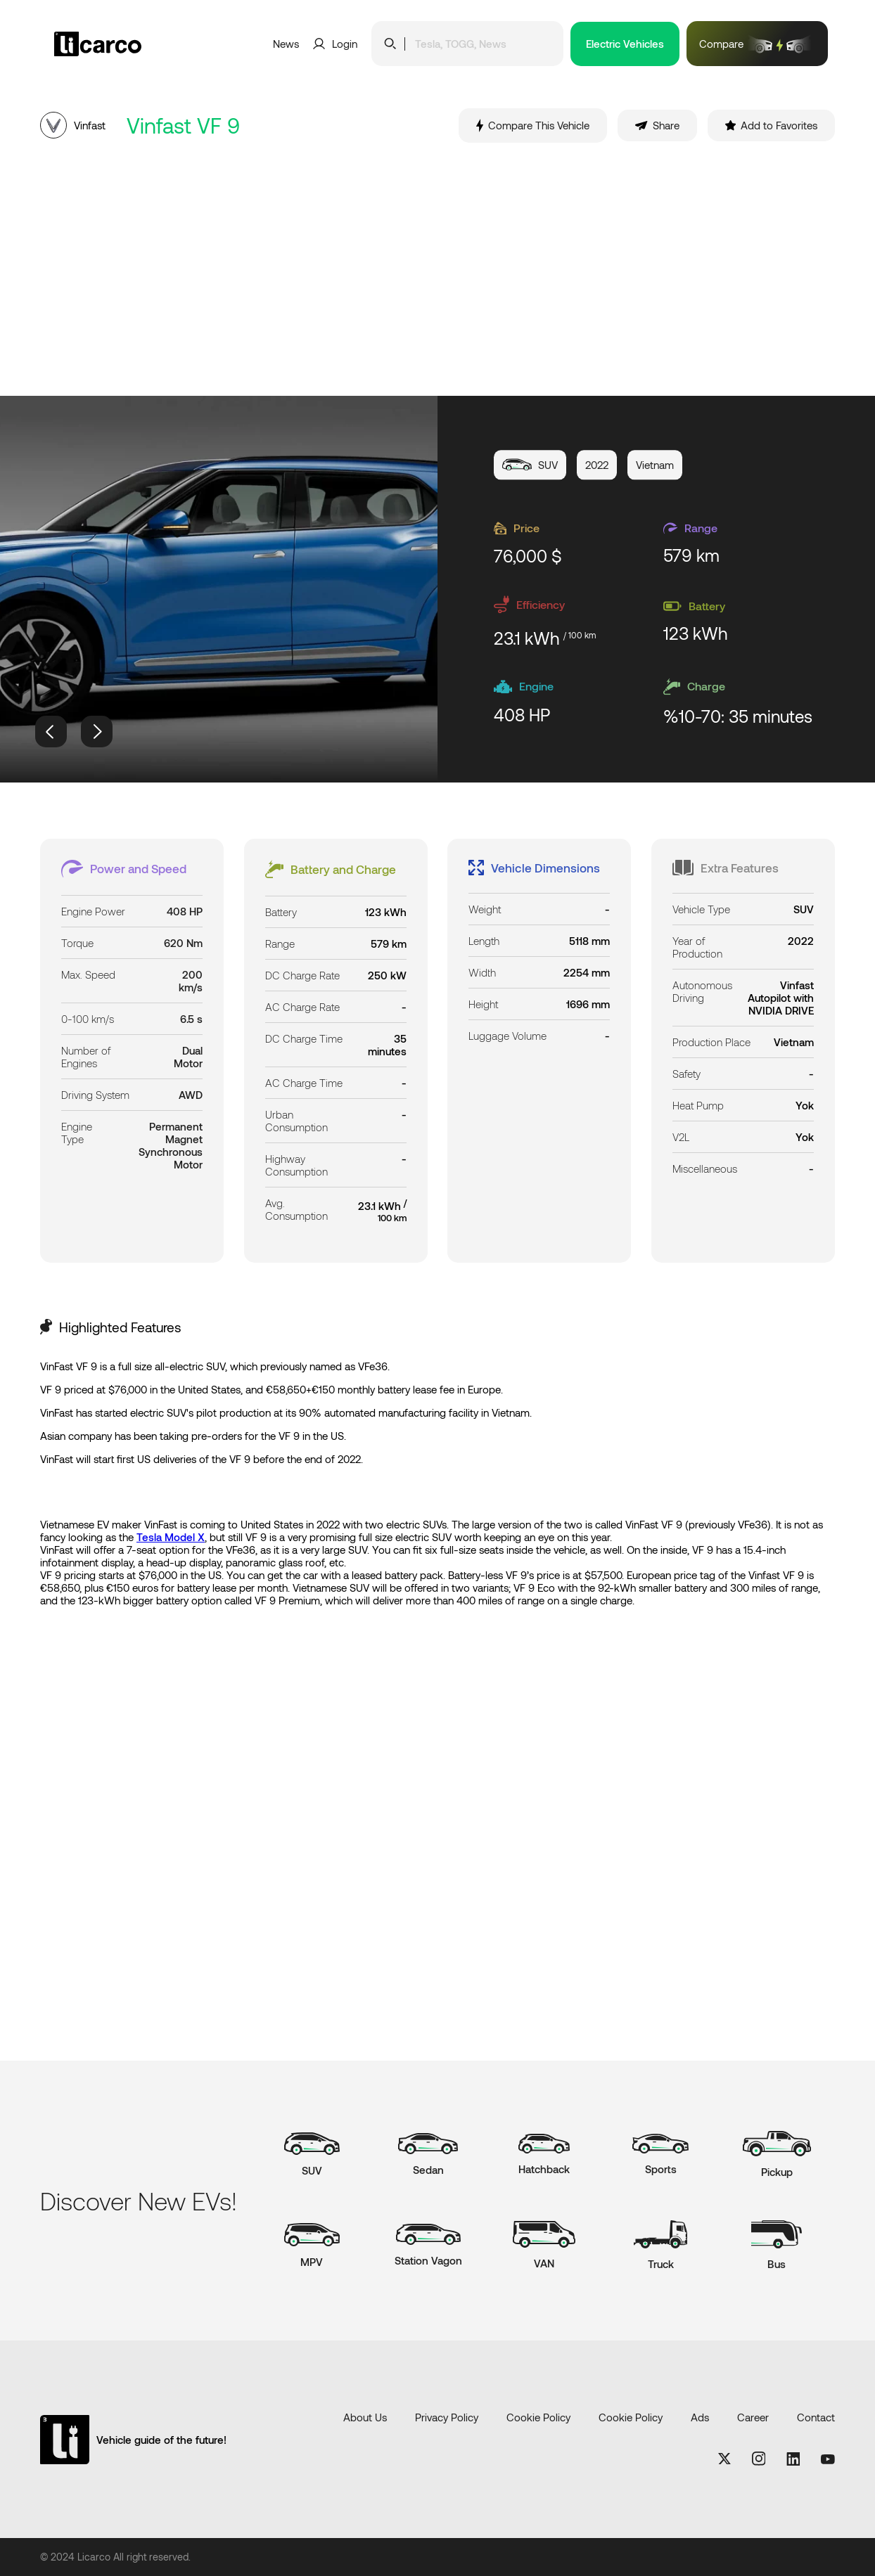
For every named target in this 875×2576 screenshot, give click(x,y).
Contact (816, 2417)
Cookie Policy (538, 2417)
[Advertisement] (437, 269)
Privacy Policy (446, 2417)
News (286, 43)
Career (753, 2417)
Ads (700, 2417)
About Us (365, 2417)
